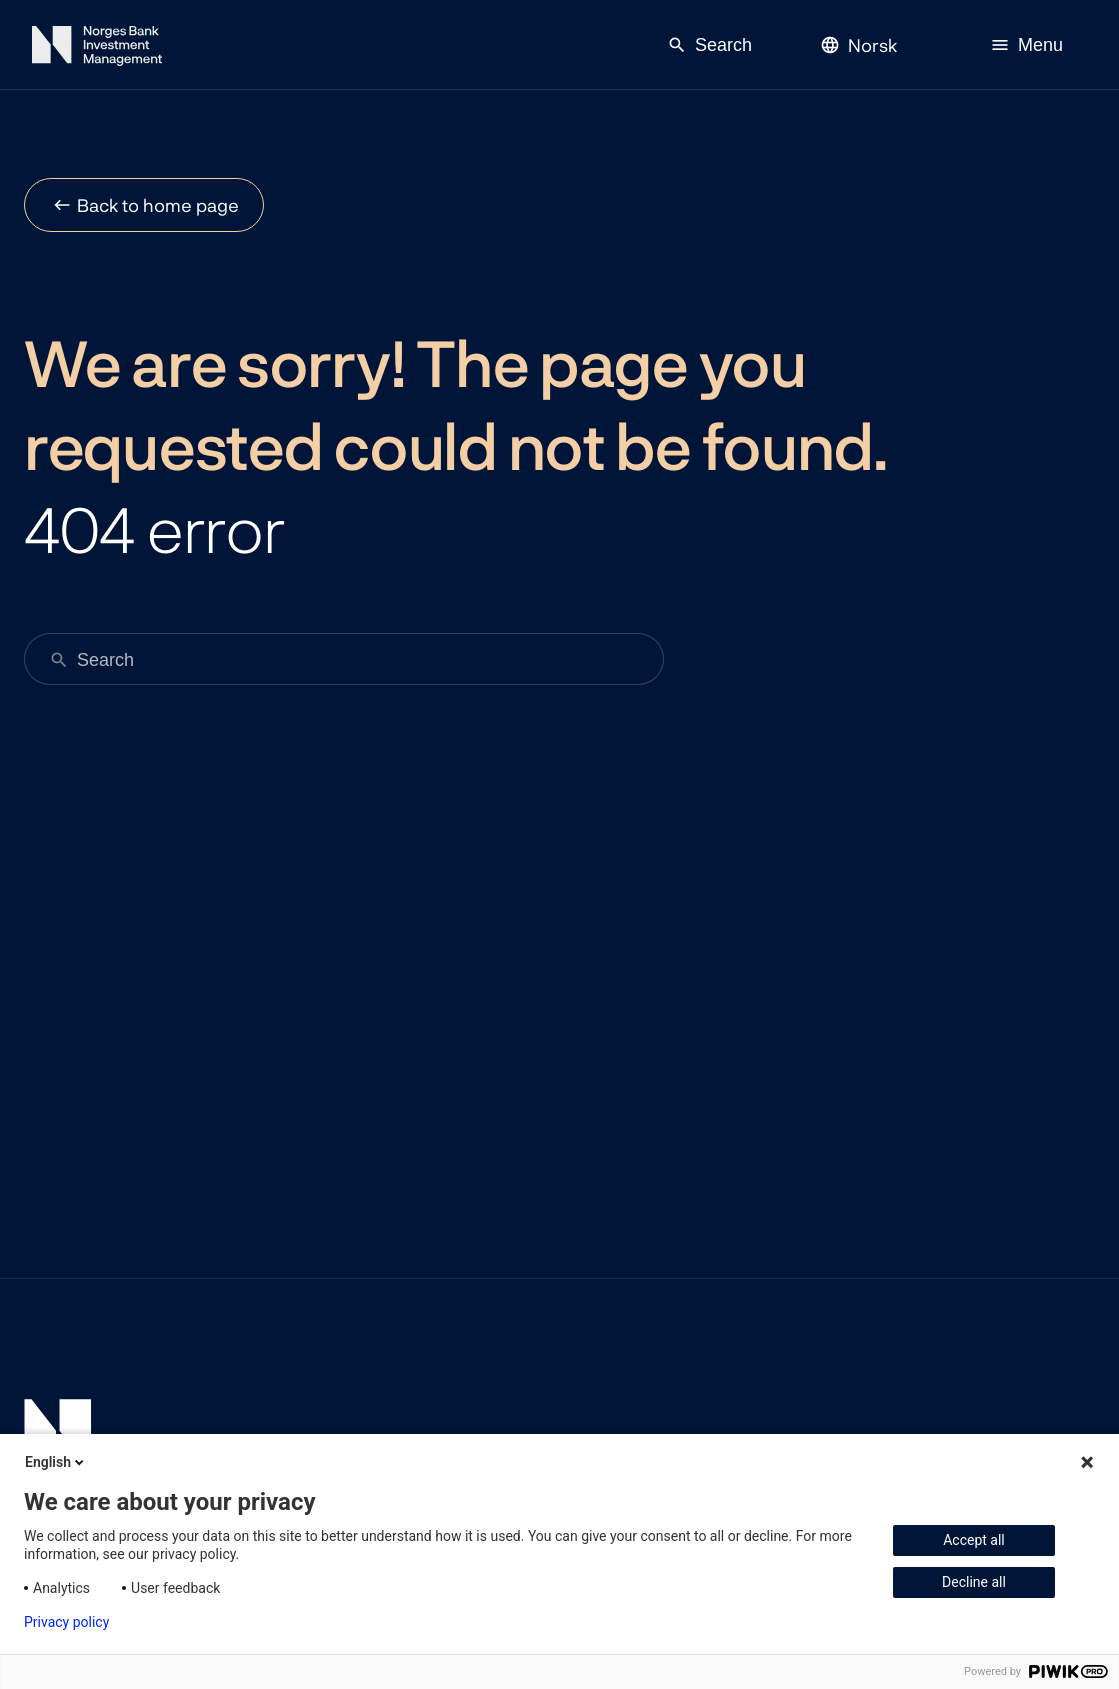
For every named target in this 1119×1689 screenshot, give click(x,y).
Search (709, 45)
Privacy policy (66, 1622)
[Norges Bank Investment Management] (97, 49)
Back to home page (158, 205)
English (56, 1462)
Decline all (974, 1582)
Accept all (974, 1540)
